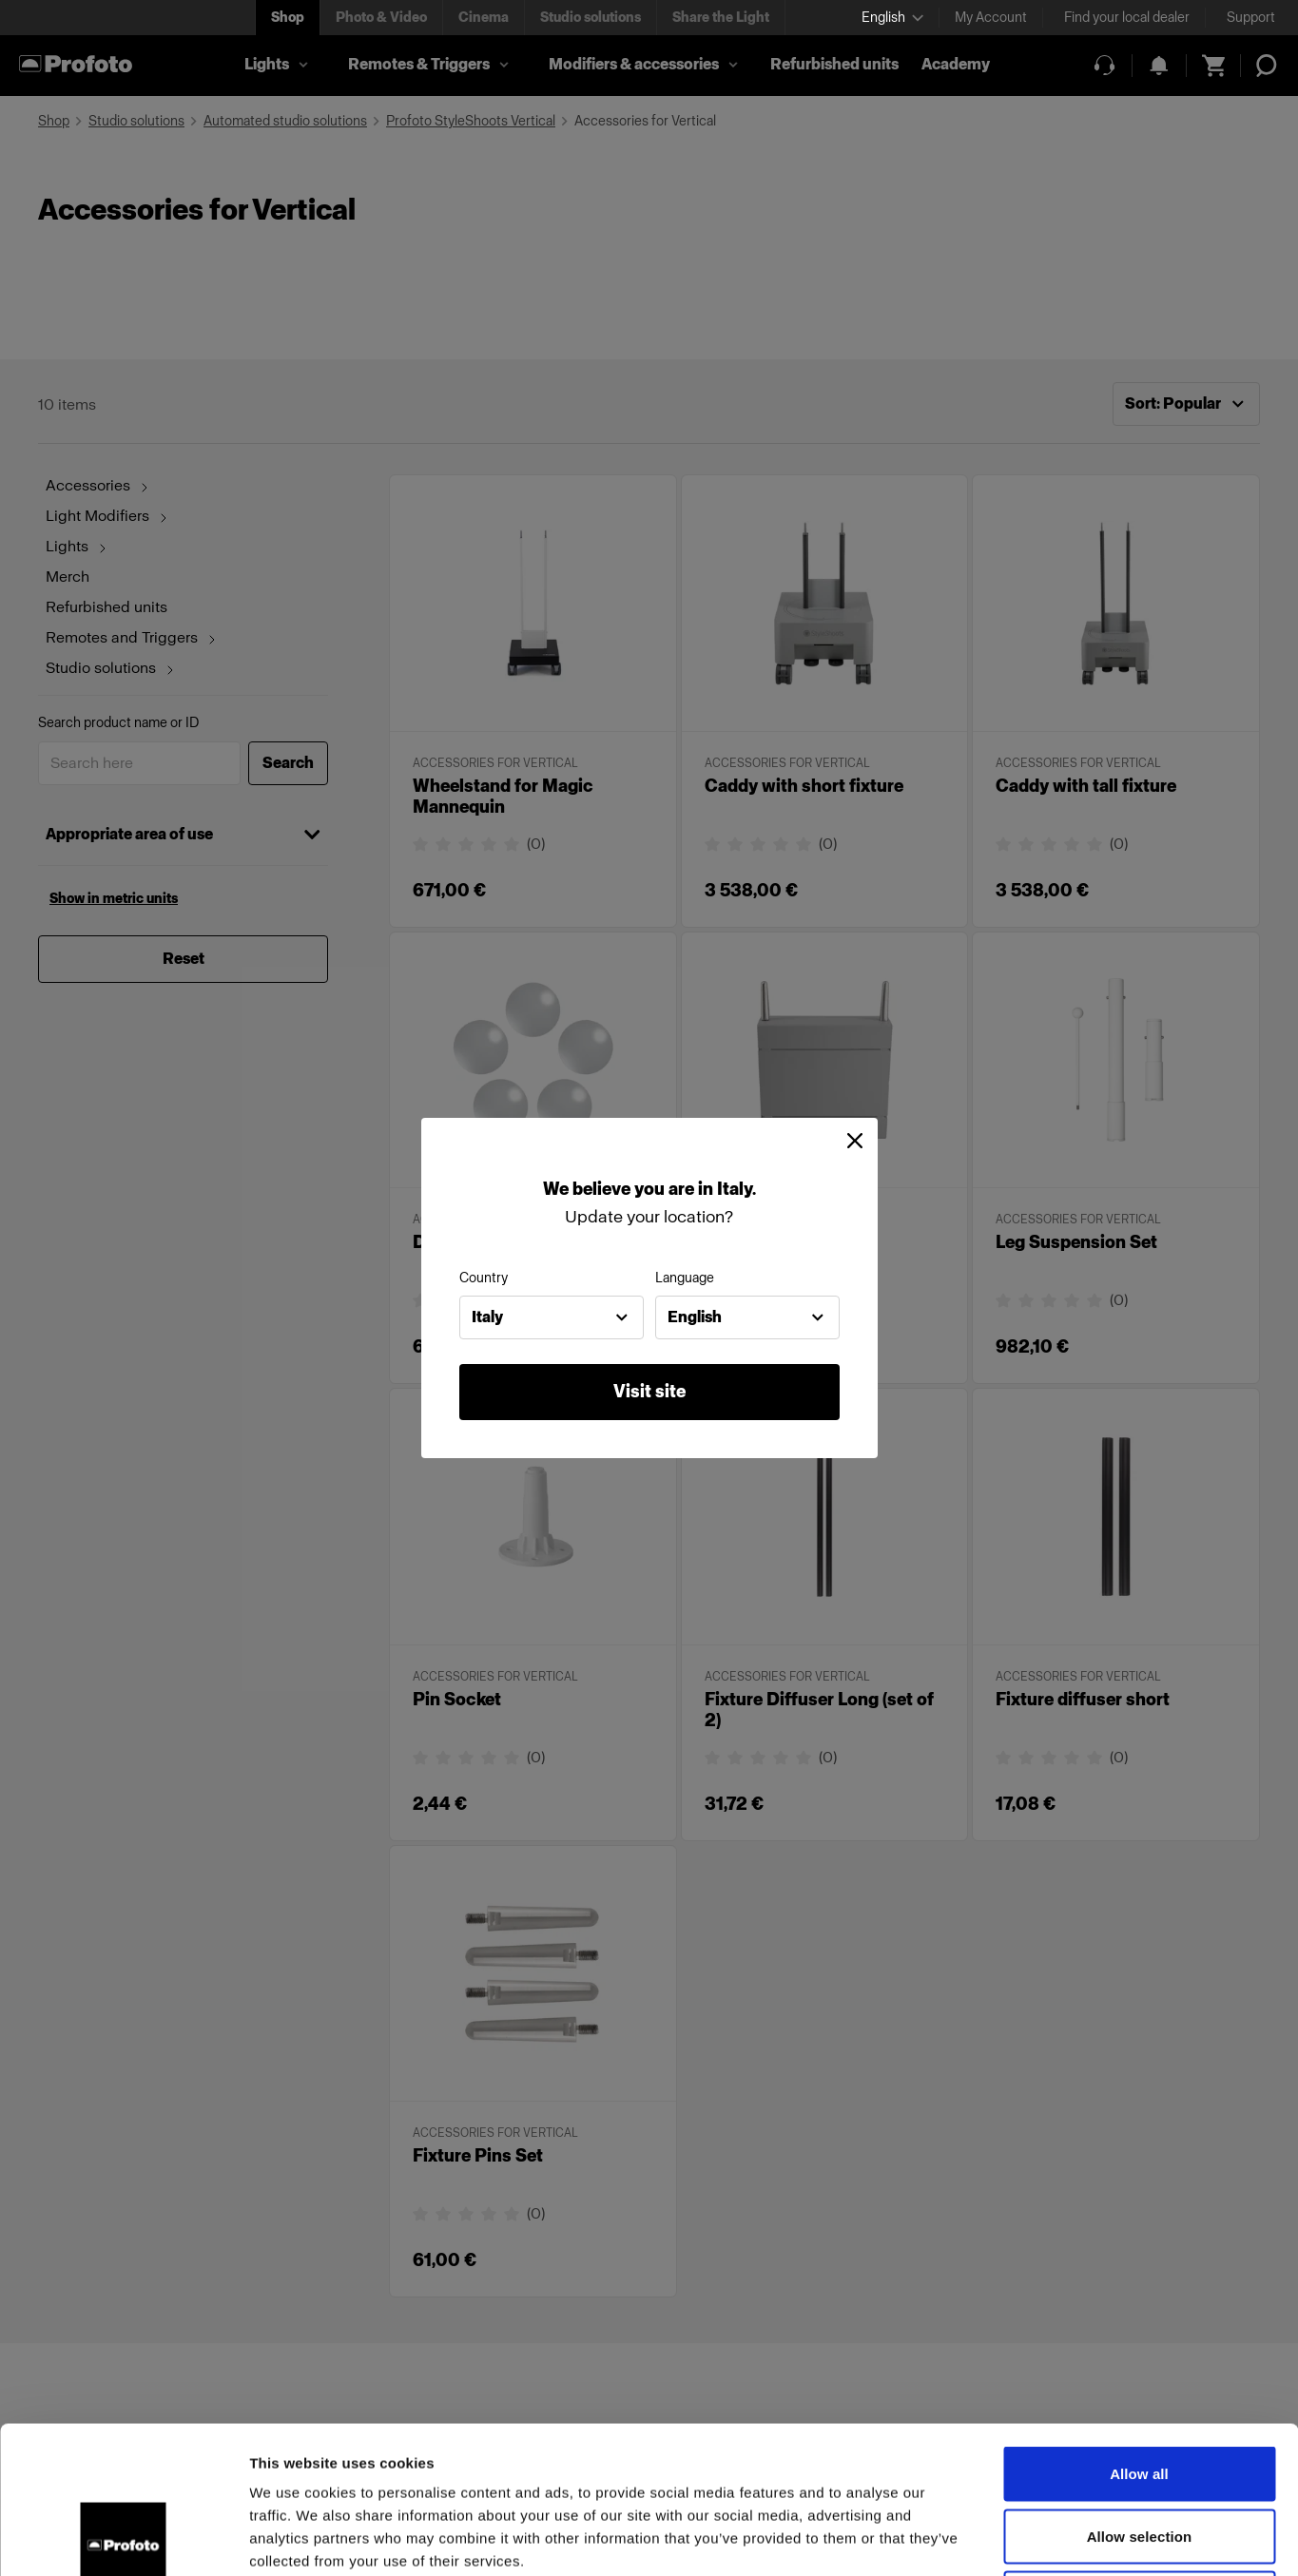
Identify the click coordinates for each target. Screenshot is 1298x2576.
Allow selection (1139, 2389)
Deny (1138, 2451)
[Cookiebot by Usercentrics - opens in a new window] (123, 2539)
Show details (998, 2538)
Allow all (1139, 2326)
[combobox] (551, 1317)
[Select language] (892, 18)
